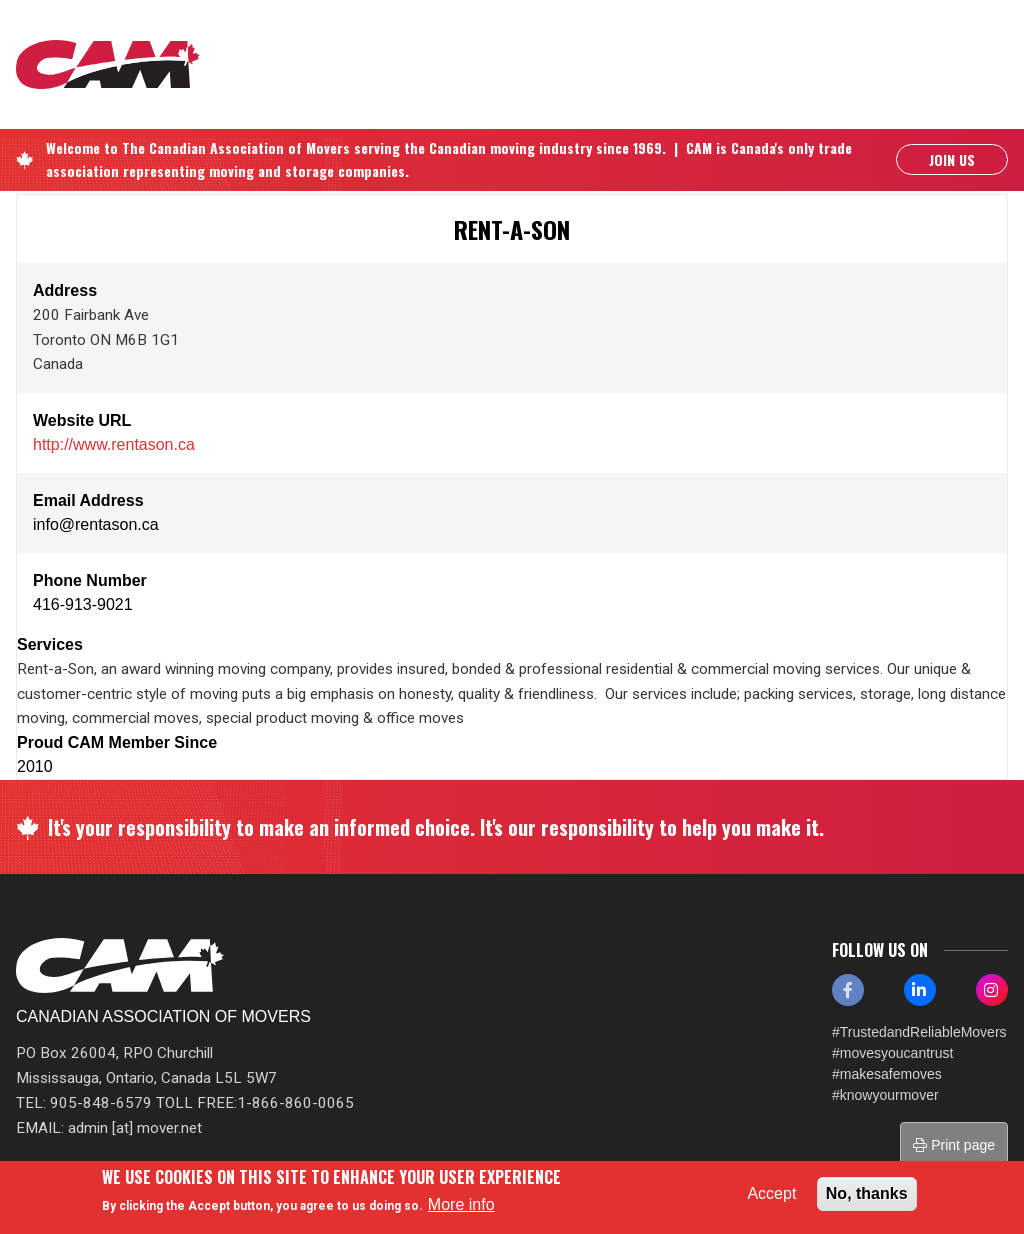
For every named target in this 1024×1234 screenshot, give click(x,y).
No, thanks (867, 1193)
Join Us (952, 159)
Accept (771, 1193)
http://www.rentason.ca (114, 444)
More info (461, 1204)
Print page (954, 1145)
